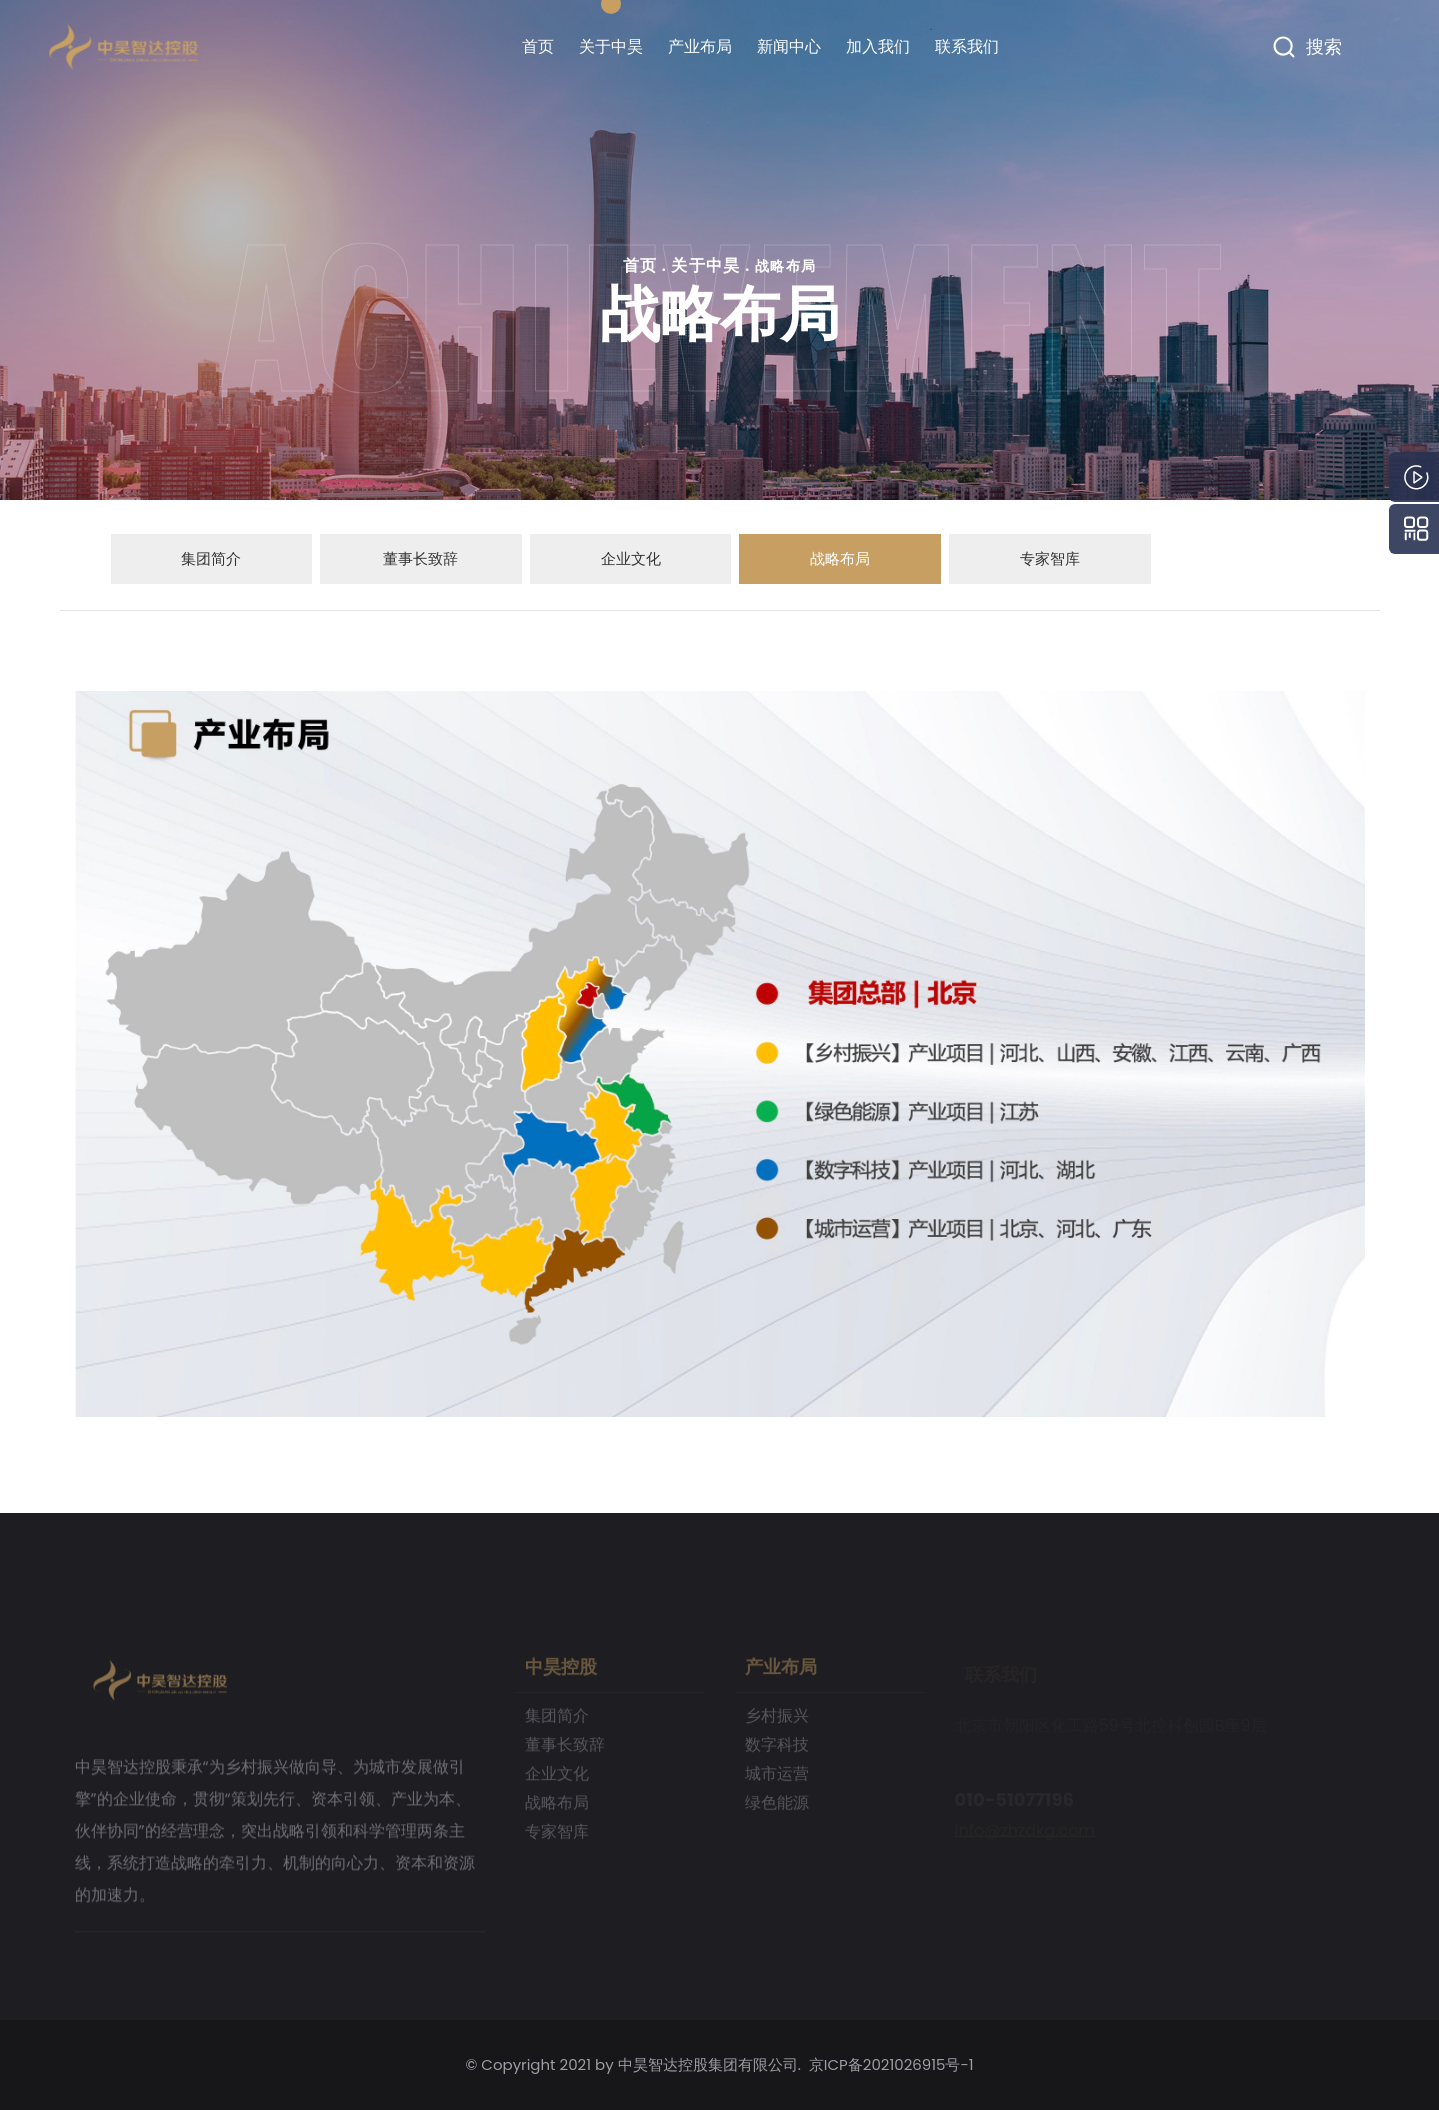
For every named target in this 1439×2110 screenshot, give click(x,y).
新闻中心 (789, 46)
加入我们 (878, 46)
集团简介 (210, 558)
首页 (538, 46)
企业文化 (629, 558)
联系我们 (967, 46)
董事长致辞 (419, 558)
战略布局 (786, 266)
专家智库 (1049, 558)
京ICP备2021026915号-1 (891, 2064)
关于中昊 (611, 46)
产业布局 (700, 46)
